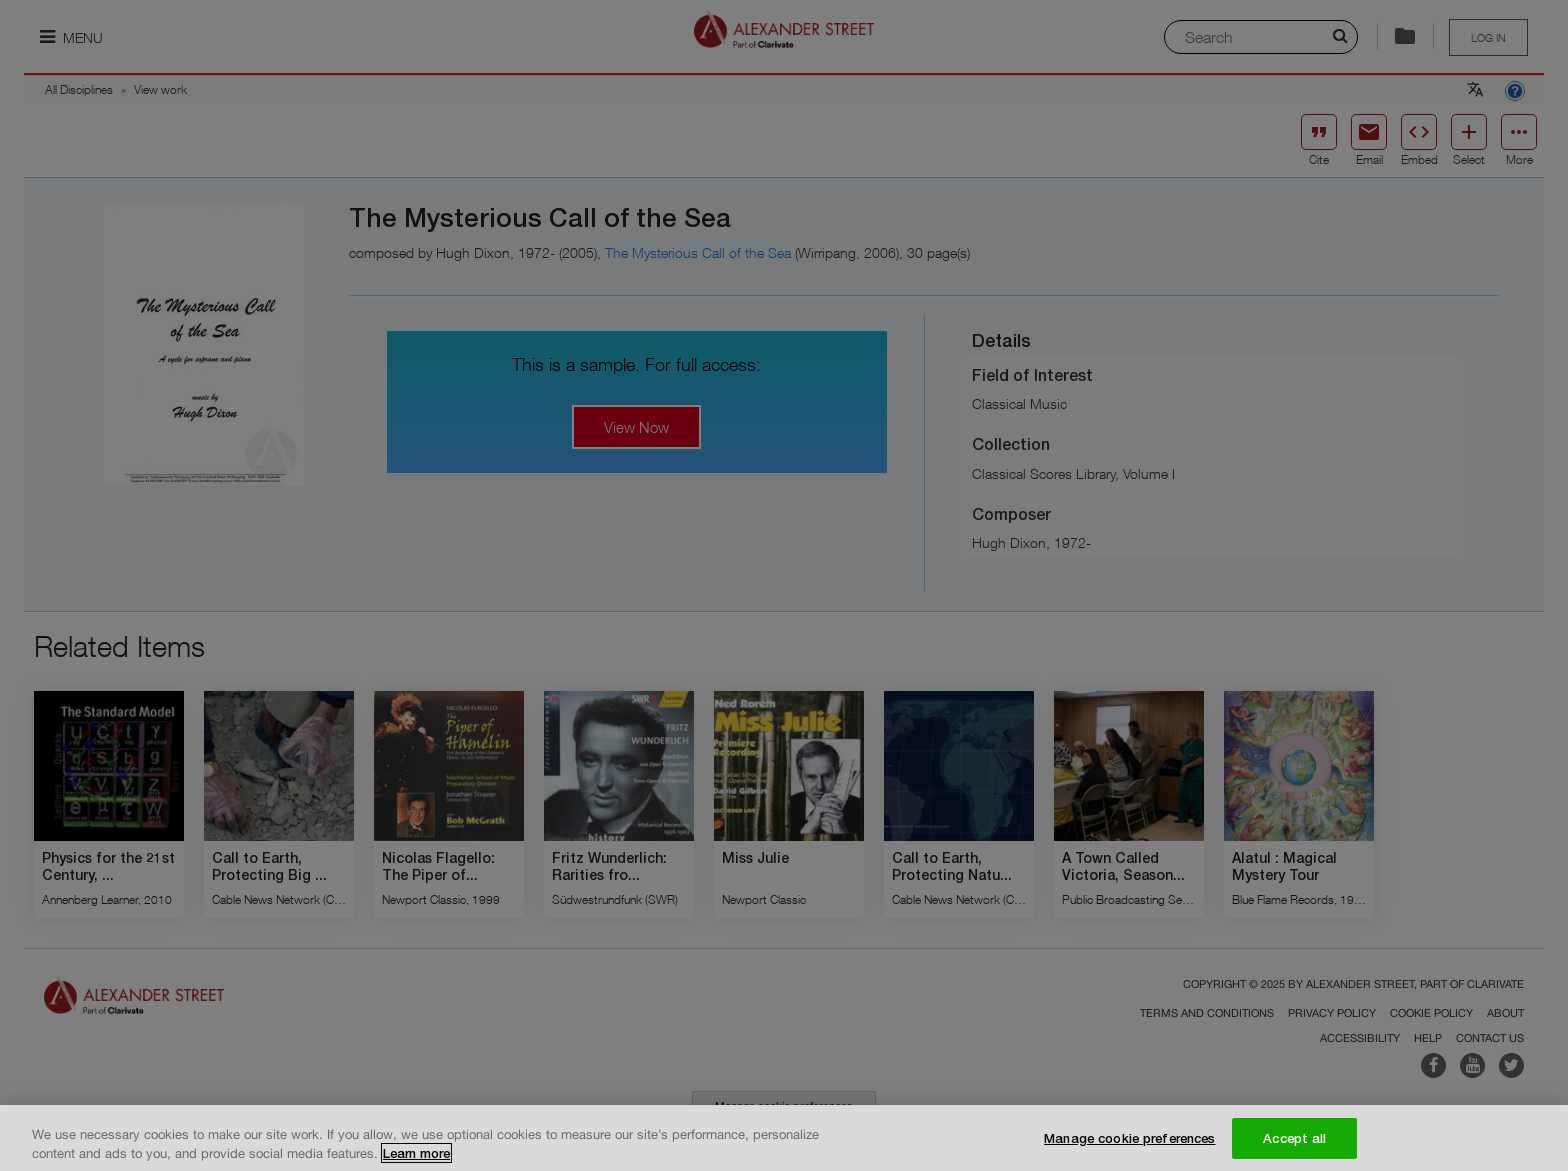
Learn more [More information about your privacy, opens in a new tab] (416, 1160)
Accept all (1294, 1145)
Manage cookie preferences (1129, 1145)
